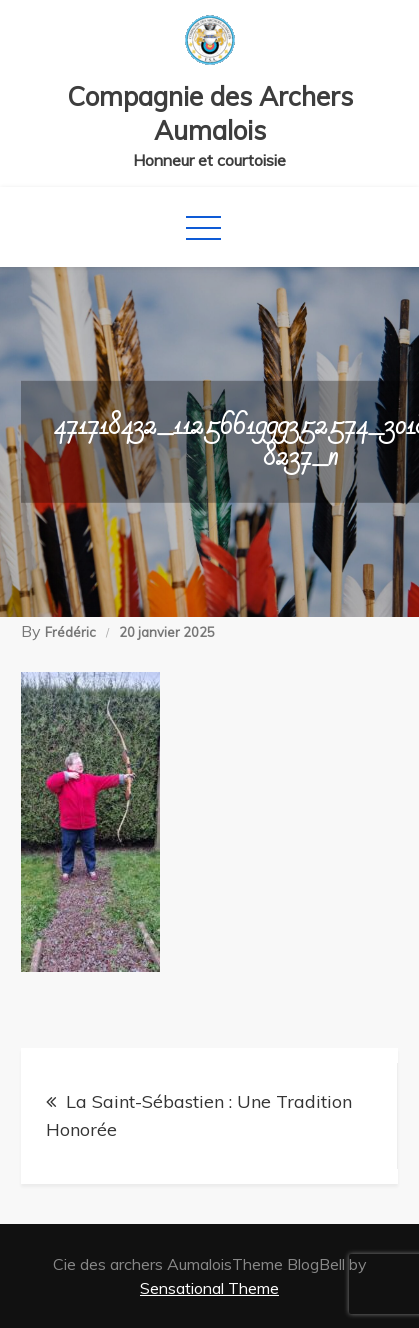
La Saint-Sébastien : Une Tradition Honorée (199, 1115)
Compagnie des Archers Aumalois (210, 113)
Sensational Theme (209, 1288)
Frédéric (70, 632)
